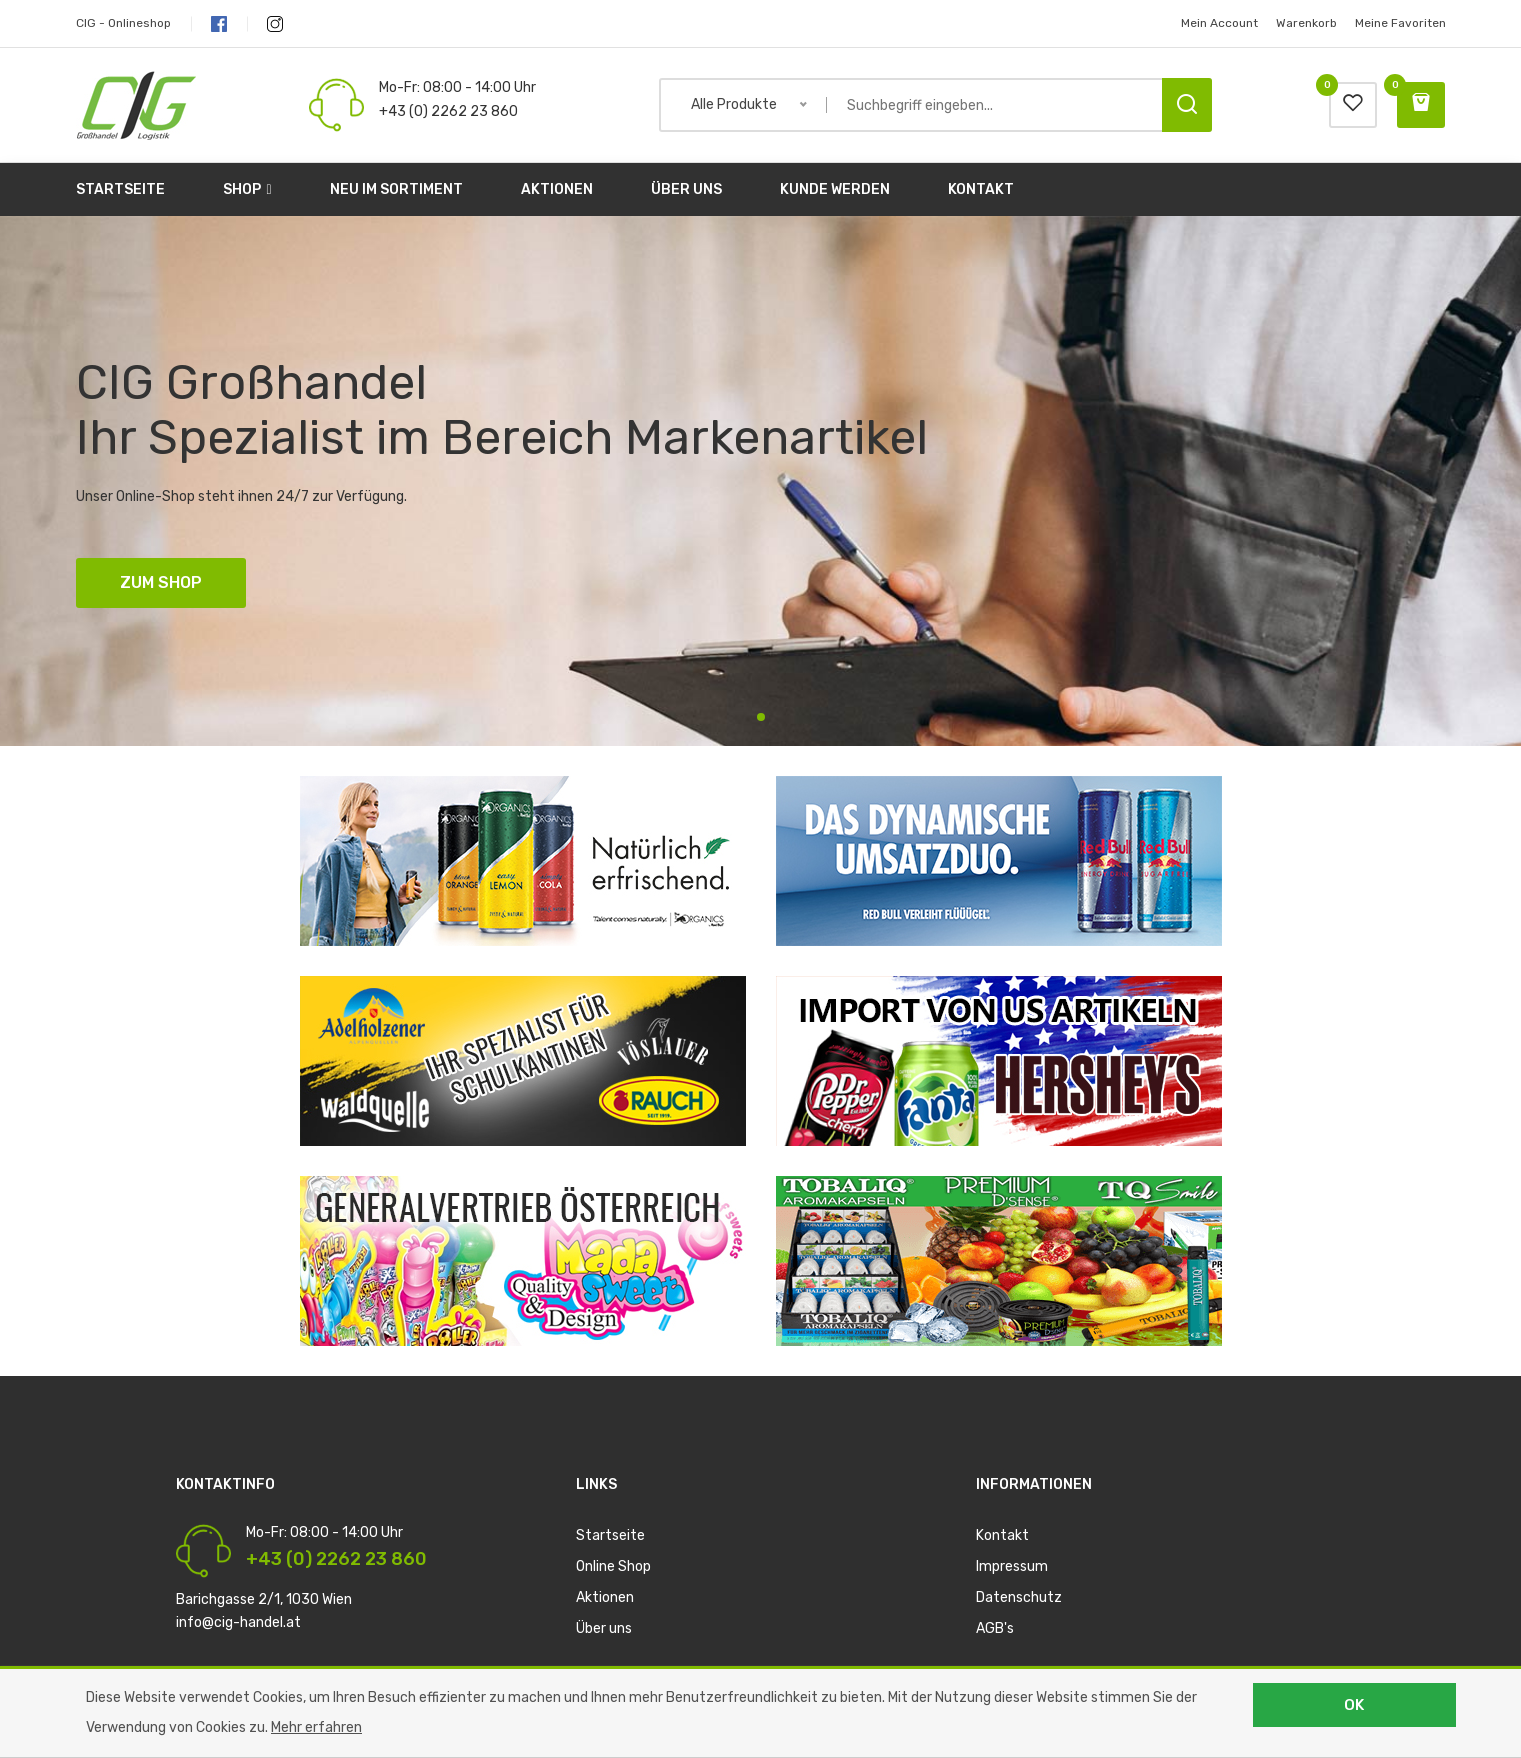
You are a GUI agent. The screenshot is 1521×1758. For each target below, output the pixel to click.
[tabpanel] (760, 481)
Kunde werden (835, 189)
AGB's (995, 1628)
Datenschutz (1019, 1597)
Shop (247, 189)
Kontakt (981, 189)
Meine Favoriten (1400, 23)
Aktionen (557, 189)
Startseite (120, 189)
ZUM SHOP (161, 582)
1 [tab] (761, 717)
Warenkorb (1306, 23)
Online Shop (613, 1566)
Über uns (686, 189)
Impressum (1012, 1566)
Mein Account (1219, 23)
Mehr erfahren (316, 1727)
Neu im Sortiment (396, 189)
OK (1354, 1705)
